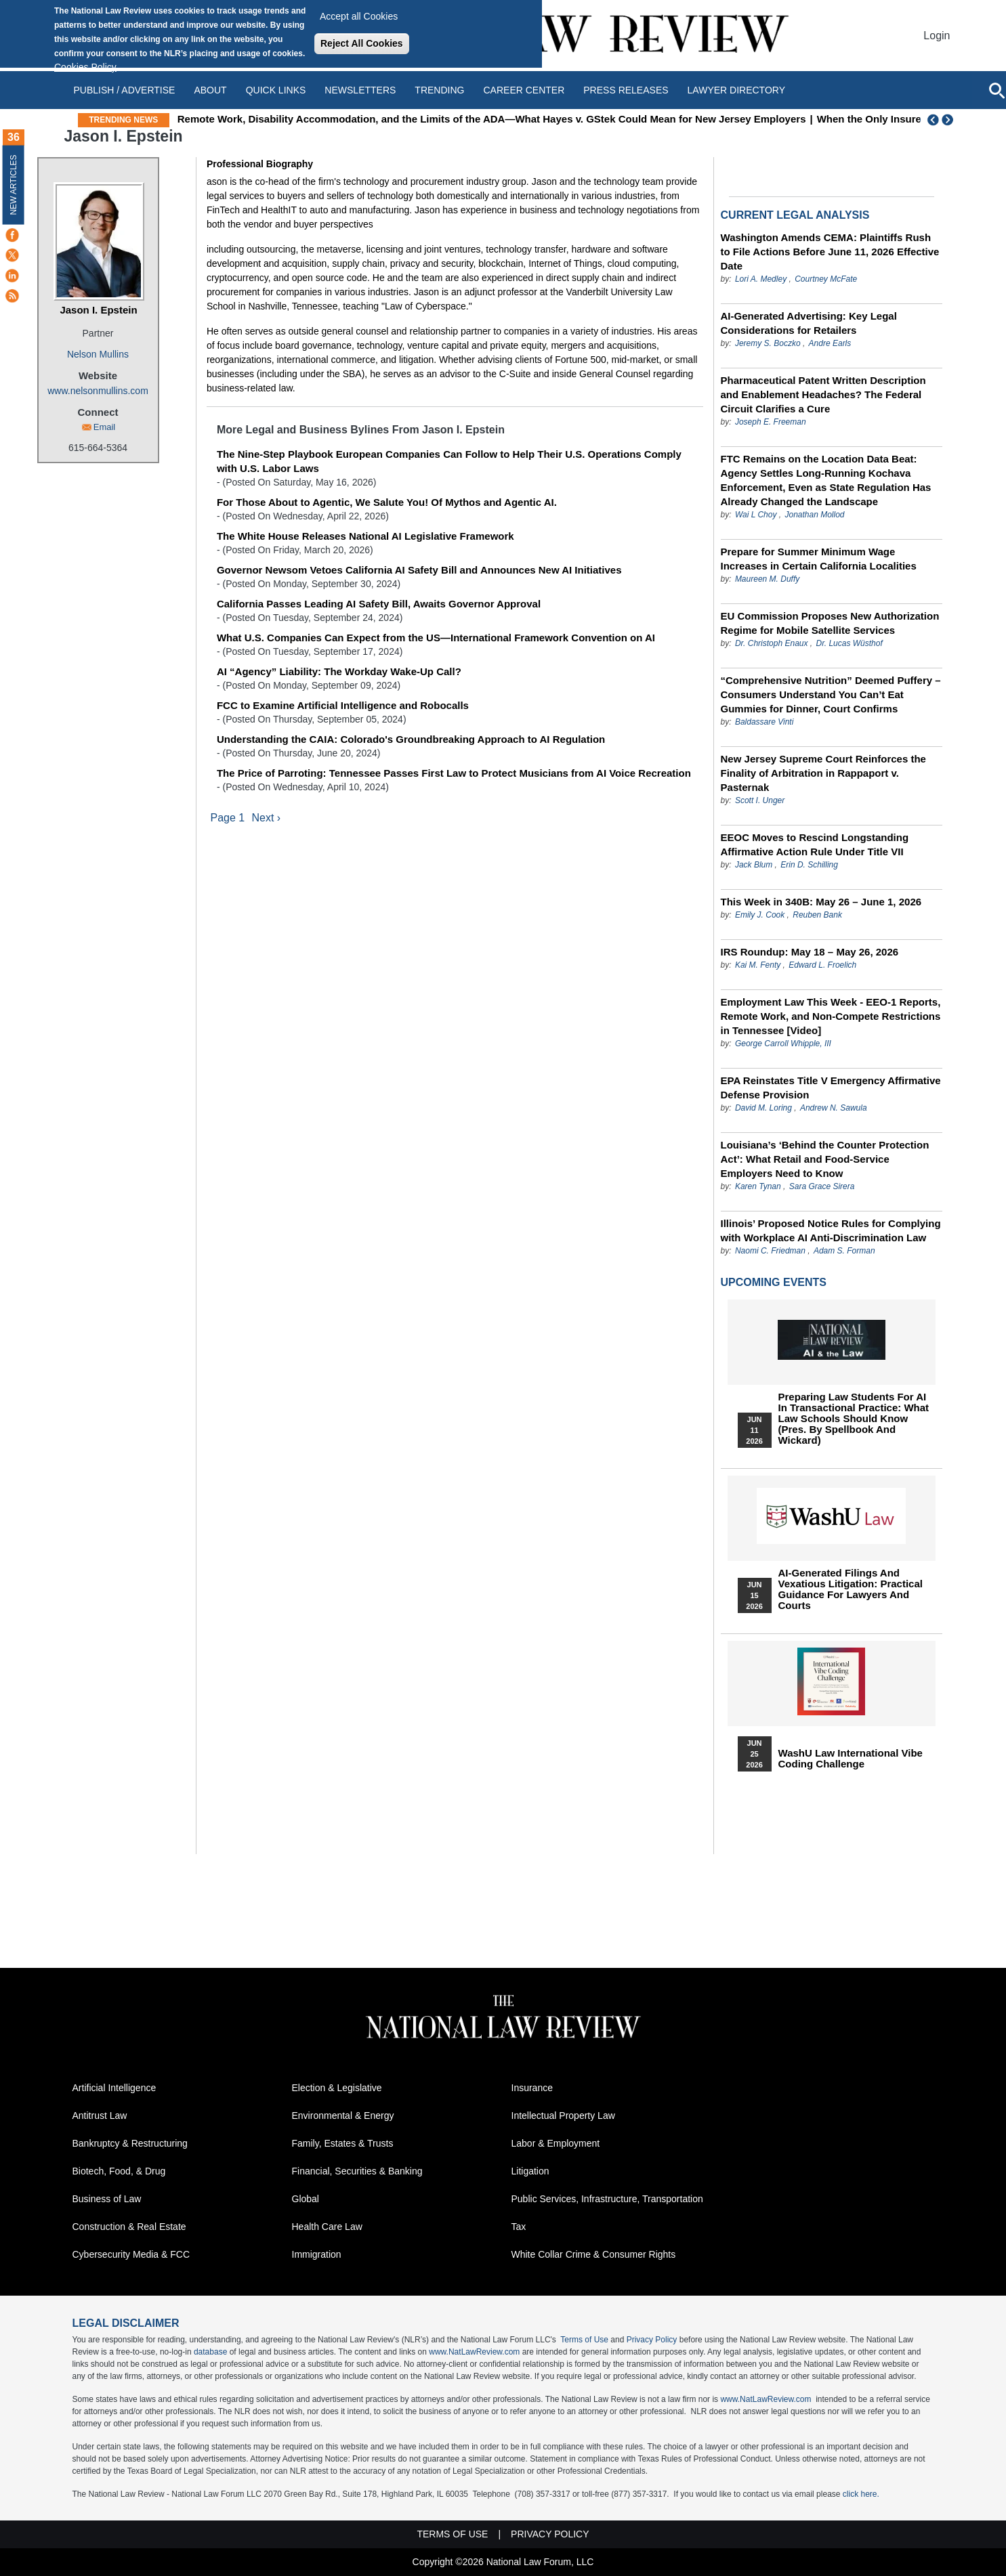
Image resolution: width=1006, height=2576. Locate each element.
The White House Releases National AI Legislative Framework (365, 536)
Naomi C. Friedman (770, 1250)
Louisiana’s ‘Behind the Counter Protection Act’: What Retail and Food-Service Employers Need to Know (825, 1159)
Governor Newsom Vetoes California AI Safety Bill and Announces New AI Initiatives (419, 570)
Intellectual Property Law (563, 2115)
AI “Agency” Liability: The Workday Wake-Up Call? (339, 671)
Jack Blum (753, 865)
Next (949, 120)
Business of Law (107, 2198)
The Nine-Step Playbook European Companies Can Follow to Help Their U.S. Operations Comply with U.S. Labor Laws (449, 461)
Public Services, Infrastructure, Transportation (607, 2198)
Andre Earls (830, 343)
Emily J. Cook (759, 915)
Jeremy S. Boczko (768, 343)
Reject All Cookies (361, 43)
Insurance (532, 2087)
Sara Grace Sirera (822, 1186)
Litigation (530, 2171)
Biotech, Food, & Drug (119, 2171)
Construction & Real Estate (129, 2226)
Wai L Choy (756, 514)
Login (936, 35)
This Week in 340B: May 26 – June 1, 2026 (821, 901)
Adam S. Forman (844, 1250)
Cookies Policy (85, 67)
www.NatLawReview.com (474, 2352)
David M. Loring (764, 1108)
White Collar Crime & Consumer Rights (593, 2254)
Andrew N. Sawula (833, 1108)
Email (104, 427)
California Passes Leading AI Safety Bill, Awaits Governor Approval (379, 603)
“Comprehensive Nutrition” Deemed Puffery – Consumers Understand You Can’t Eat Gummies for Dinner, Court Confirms (831, 694)
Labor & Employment (555, 2143)
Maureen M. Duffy (767, 579)
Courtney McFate (826, 279)
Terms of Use (584, 2339)
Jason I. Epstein (98, 310)
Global (305, 2198)
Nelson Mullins (98, 354)
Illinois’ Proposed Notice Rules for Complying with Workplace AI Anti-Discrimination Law (831, 1230)
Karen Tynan (758, 1186)
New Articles (13, 184)
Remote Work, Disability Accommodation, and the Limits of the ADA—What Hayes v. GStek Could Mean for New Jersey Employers (557, 119)
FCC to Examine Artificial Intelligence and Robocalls (343, 705)
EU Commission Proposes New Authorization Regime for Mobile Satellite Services (830, 623)
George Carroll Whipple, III (783, 1043)
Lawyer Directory (736, 90)
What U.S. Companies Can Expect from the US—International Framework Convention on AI (436, 637)
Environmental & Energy (343, 2115)
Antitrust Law (99, 2115)
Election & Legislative (337, 2087)
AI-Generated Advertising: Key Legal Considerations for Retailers (809, 323)
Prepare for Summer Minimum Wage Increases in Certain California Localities (819, 559)
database (210, 2352)
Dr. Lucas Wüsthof (849, 643)
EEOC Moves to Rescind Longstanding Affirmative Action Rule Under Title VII (815, 844)
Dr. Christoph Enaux (771, 643)
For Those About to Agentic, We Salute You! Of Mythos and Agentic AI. (387, 502)
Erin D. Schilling (809, 865)
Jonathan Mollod (814, 514)
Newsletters (360, 90)
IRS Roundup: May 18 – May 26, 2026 (810, 952)
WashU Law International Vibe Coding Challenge (850, 1758)
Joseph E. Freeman (770, 422)
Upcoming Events (773, 1282)
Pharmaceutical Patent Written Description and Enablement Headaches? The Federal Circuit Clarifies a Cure (823, 394)
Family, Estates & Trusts (343, 2143)
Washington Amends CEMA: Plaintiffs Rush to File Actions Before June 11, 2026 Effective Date (830, 252)
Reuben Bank (817, 915)
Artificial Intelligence (114, 2087)
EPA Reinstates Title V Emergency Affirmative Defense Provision (831, 1087)
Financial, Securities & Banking (357, 2171)
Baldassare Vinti (764, 722)
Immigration (316, 2254)
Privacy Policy (652, 2339)
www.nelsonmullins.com (97, 390)
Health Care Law (327, 2226)
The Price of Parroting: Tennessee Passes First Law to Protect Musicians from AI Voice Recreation (454, 773)
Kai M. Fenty (757, 965)
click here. (861, 2494)
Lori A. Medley (761, 279)
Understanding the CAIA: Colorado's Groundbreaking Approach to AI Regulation (411, 739)
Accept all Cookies (359, 16)
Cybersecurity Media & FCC (131, 2254)
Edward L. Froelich (822, 965)
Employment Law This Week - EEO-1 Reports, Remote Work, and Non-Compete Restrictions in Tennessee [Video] (831, 1016)
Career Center (523, 90)
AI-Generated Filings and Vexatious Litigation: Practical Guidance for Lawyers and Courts (850, 1589)
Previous (933, 120)
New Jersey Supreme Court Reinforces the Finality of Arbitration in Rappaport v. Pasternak (823, 773)
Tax (518, 2226)
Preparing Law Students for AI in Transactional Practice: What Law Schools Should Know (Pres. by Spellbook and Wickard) (853, 1419)
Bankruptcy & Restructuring (130, 2143)
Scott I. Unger (759, 800)
